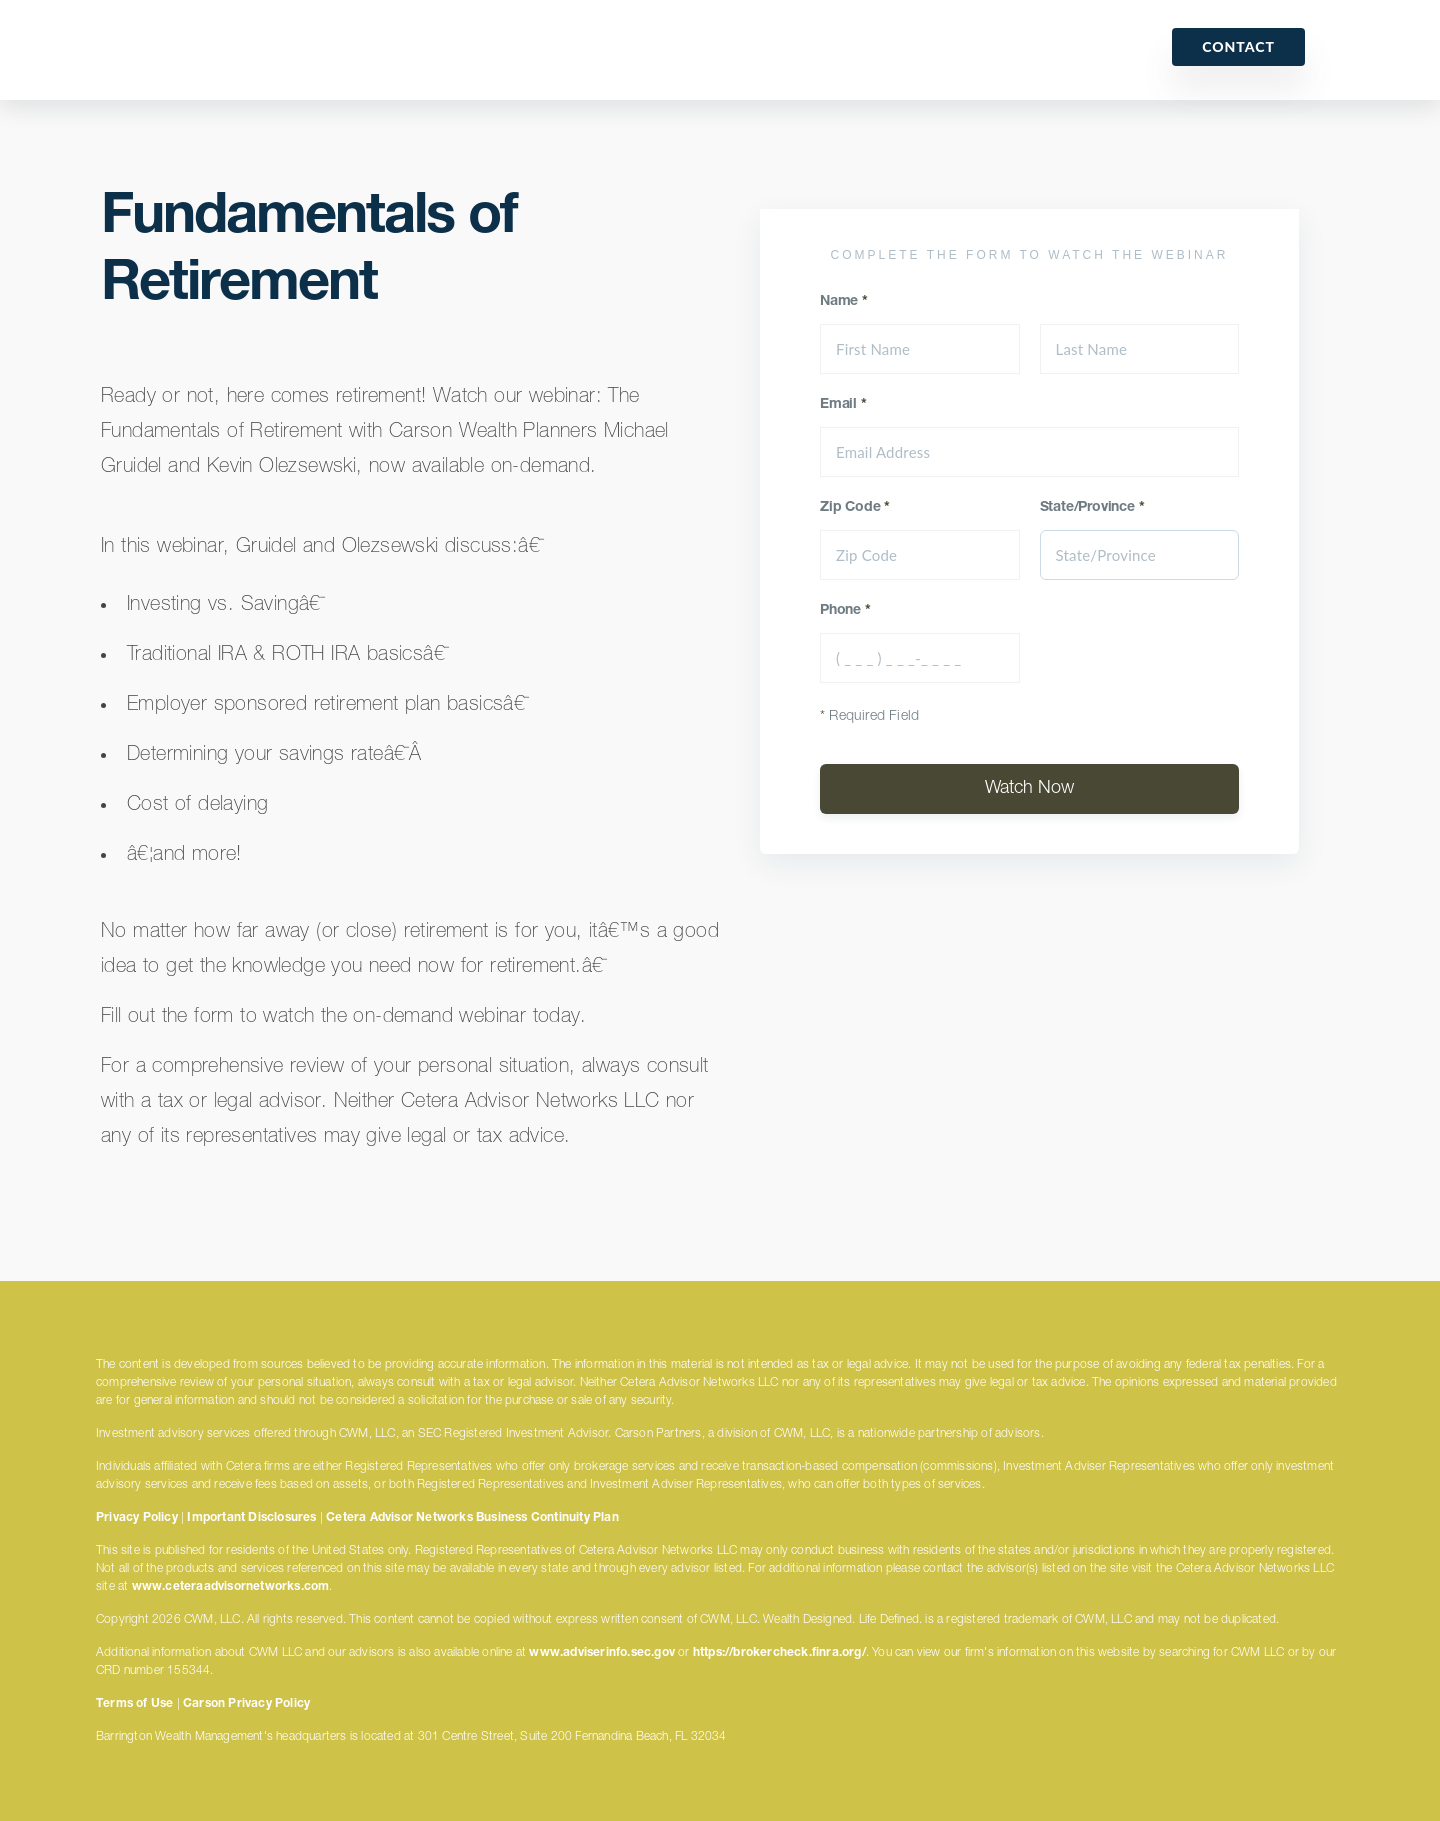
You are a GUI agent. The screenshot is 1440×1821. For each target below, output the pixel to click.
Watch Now (1029, 789)
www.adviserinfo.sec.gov (602, 1653)
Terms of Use (134, 1704)
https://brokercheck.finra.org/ (779, 1653)
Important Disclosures (251, 1518)
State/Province (1092, 508)
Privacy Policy (137, 1518)
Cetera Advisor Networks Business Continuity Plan (472, 1518)
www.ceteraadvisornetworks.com (231, 1587)
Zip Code (855, 508)
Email (843, 405)
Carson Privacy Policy (246, 1704)
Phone (845, 611)
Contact (1238, 46)
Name (844, 302)
